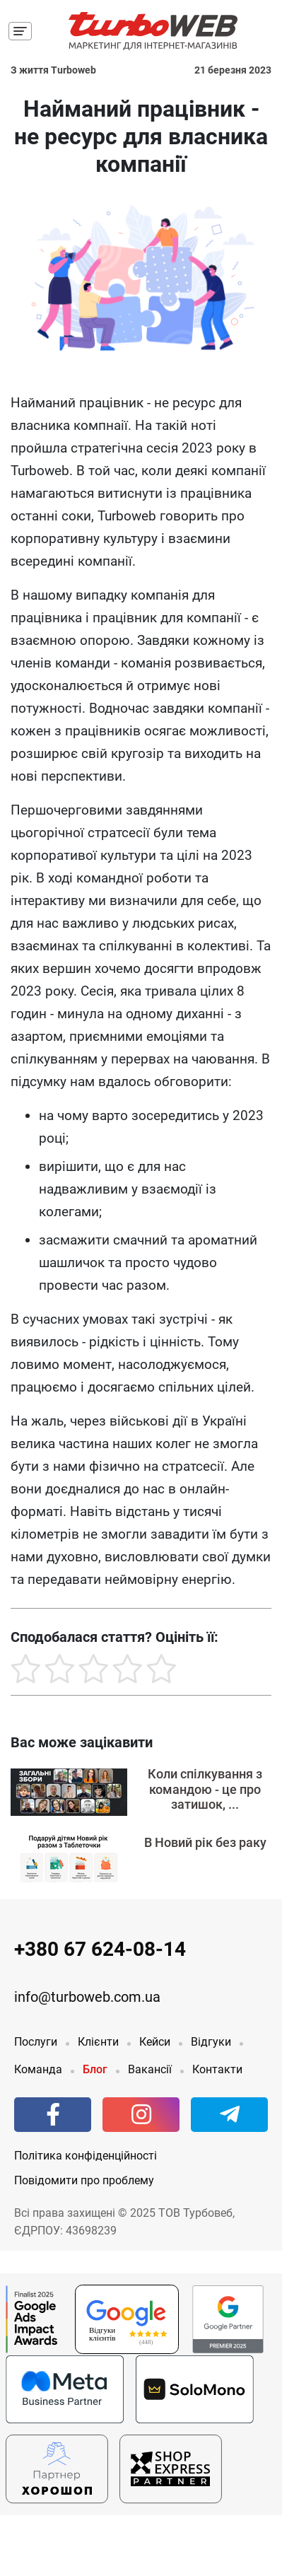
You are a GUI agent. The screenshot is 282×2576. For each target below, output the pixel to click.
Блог (95, 2069)
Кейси (154, 2041)
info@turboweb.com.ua (87, 1997)
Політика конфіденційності (85, 2155)
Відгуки (211, 2041)
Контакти (217, 2069)
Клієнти (98, 2041)
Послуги (35, 2041)
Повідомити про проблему (84, 2180)
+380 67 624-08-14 (100, 1949)
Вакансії (150, 2069)
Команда (38, 2069)
